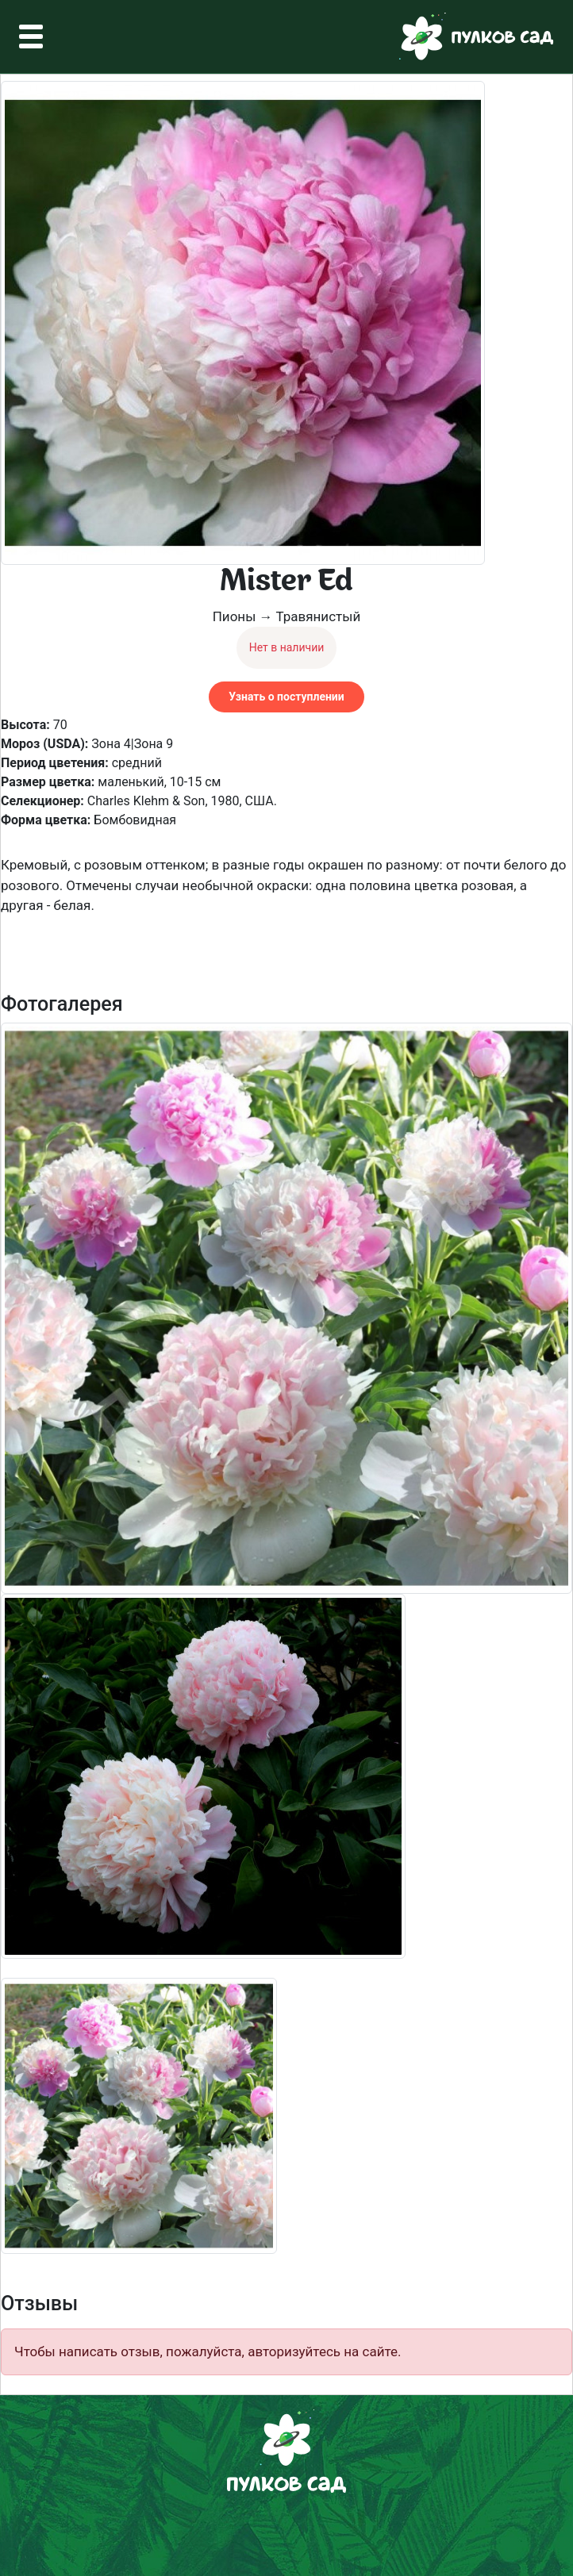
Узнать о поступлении (286, 696)
